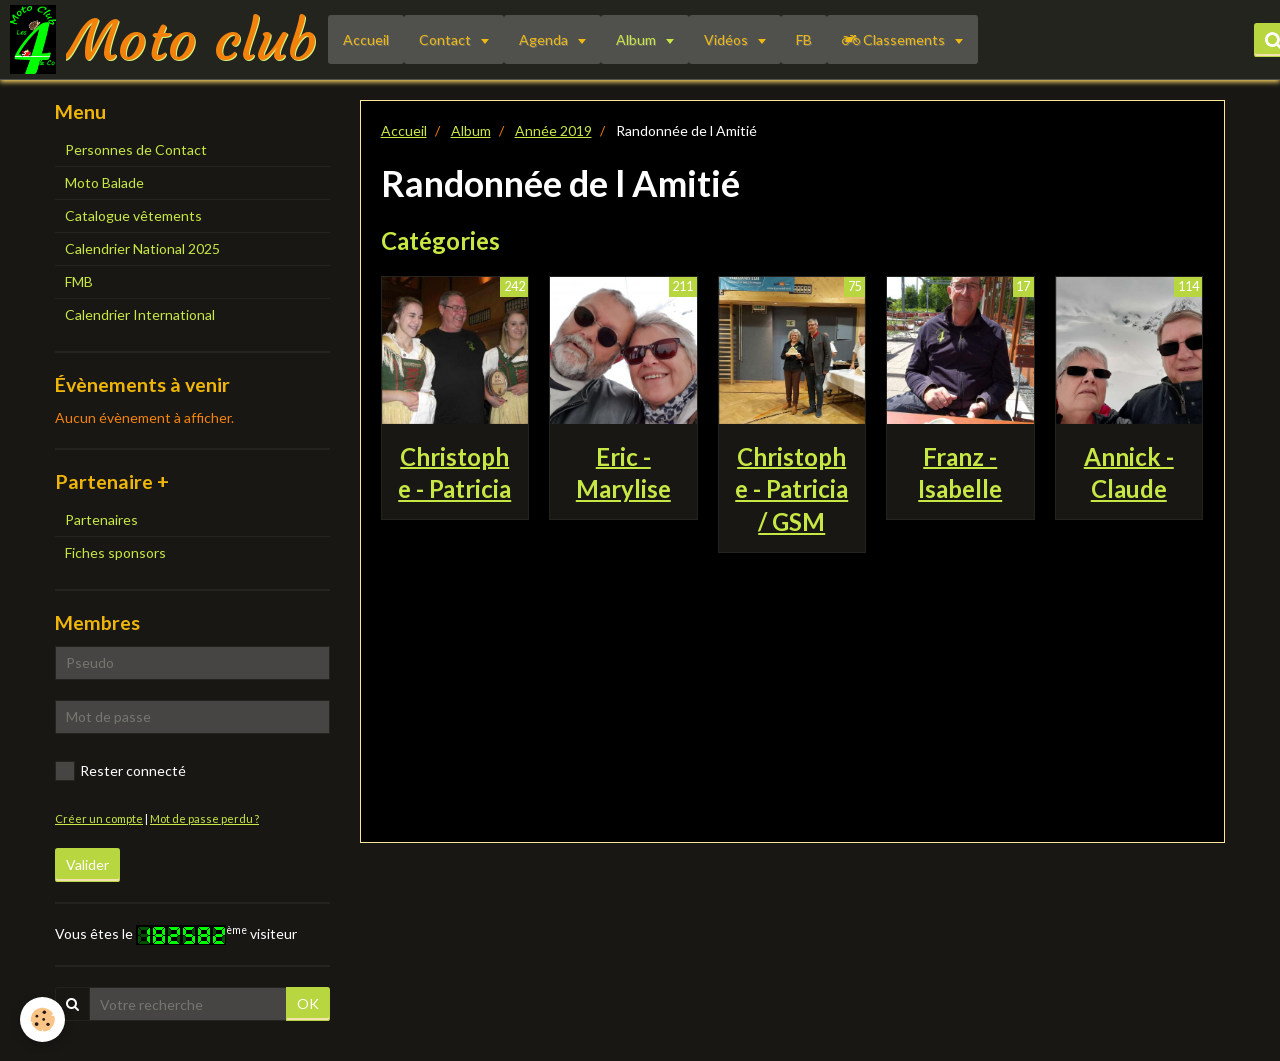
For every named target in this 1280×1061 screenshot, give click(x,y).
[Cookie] (42, 1019)
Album (637, 39)
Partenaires (101, 519)
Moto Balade (104, 182)
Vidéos (727, 39)
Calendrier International (140, 314)
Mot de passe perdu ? (204, 818)
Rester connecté (120, 771)
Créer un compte (99, 818)
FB (804, 39)
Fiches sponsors (115, 552)
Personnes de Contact (136, 149)
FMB (79, 281)
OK (308, 1003)
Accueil (366, 39)
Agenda (545, 39)
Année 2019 (553, 130)
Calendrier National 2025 (142, 248)
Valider (87, 864)
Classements (895, 39)
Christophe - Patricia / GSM (791, 488)
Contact (446, 39)
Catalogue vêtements (133, 215)
